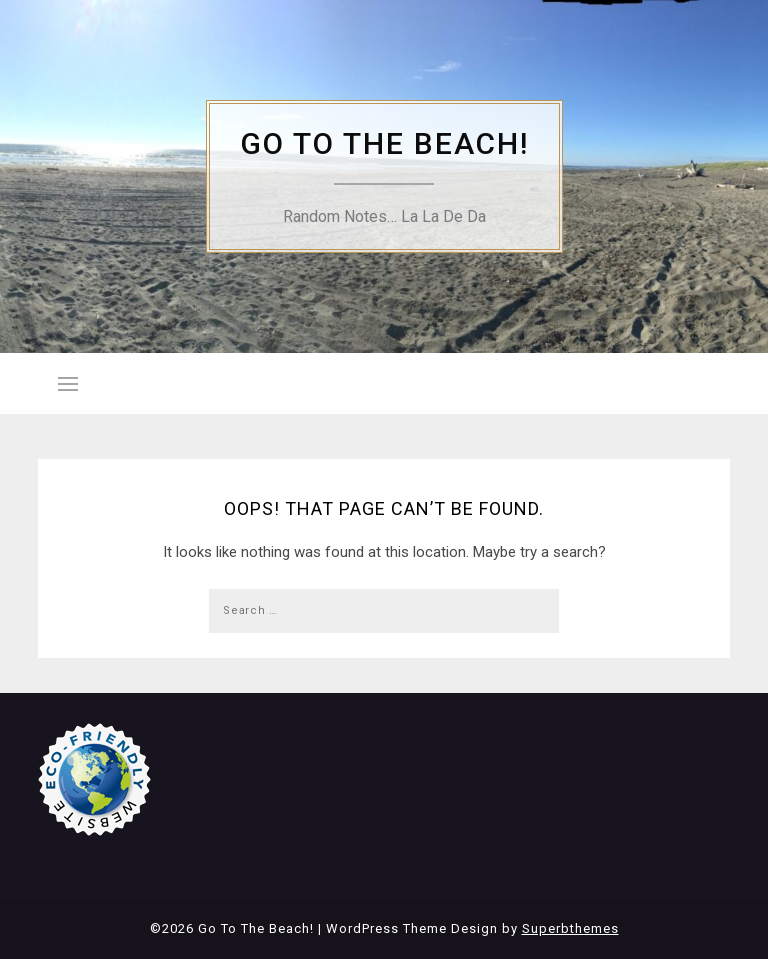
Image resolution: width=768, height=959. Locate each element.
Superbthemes (570, 928)
